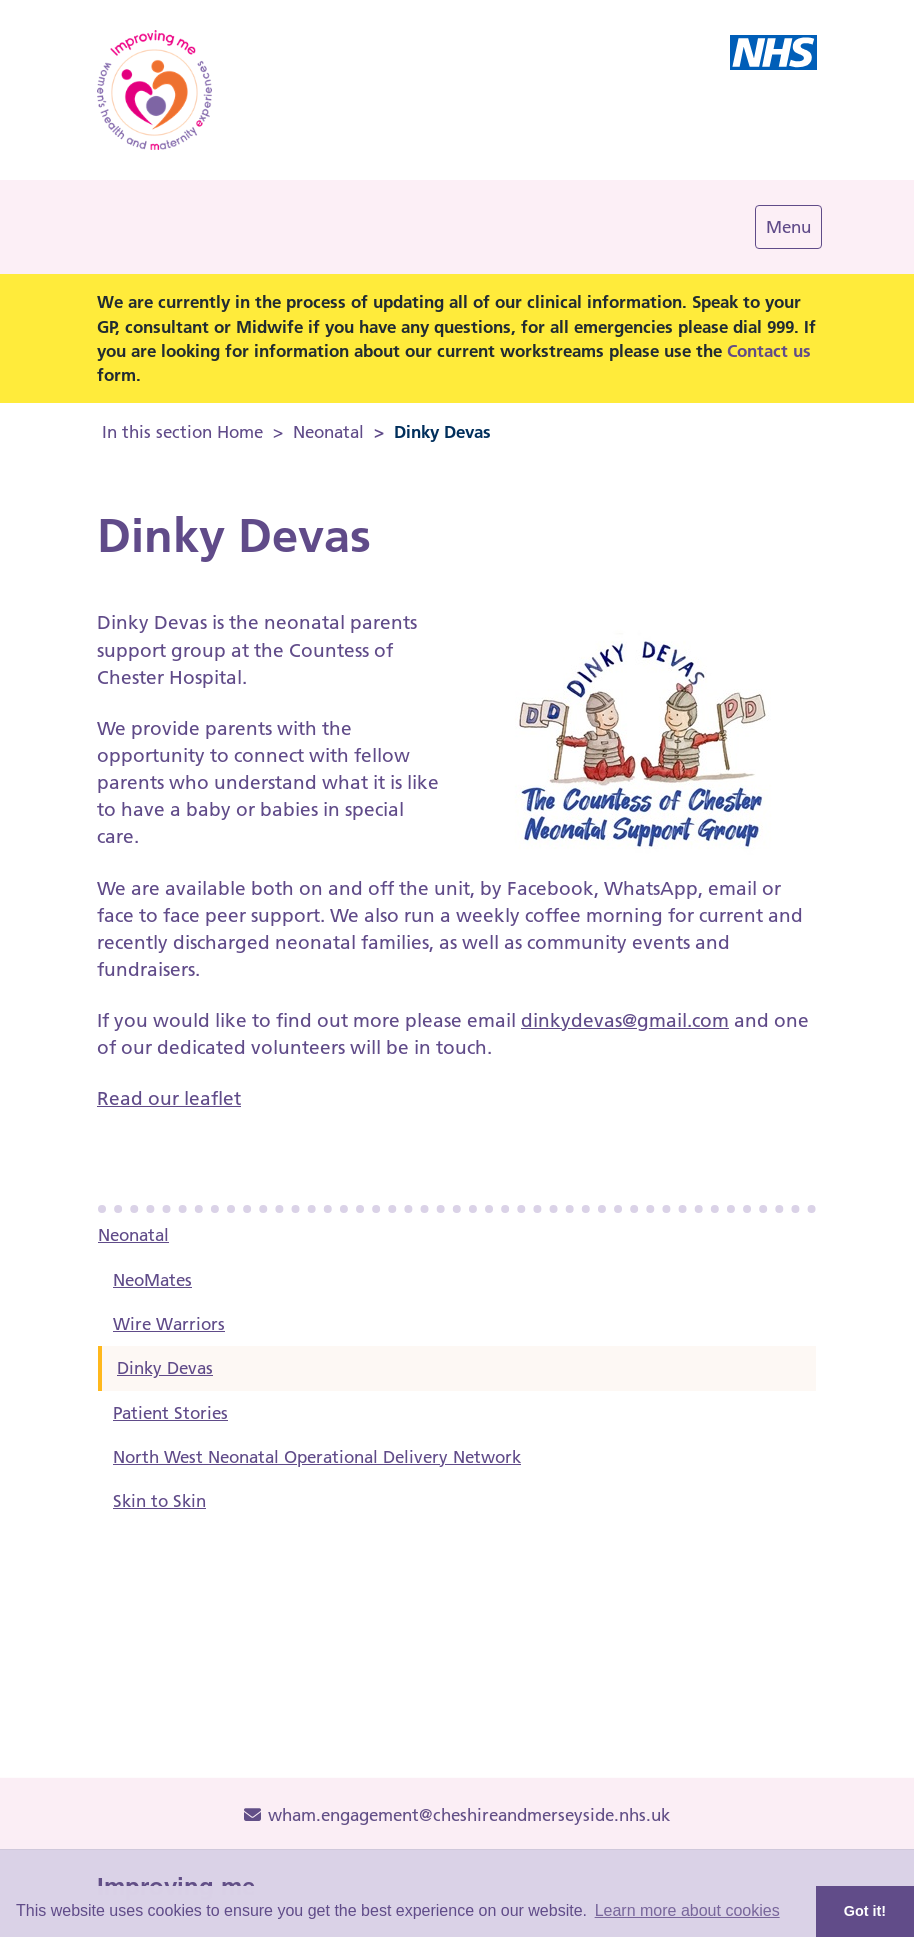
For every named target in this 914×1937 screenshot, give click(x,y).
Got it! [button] (865, 1911)
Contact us (769, 350)
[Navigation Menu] (788, 227)
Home (240, 432)
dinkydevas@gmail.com (625, 1020)
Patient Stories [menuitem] (170, 1413)
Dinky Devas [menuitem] (165, 1368)
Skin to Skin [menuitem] (159, 1501)
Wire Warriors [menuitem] (169, 1324)
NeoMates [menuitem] (152, 1280)
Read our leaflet (169, 1098)
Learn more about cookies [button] (687, 1910)
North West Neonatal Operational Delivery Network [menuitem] (317, 1457)
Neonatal (328, 432)
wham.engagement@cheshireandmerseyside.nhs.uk (457, 1815)
